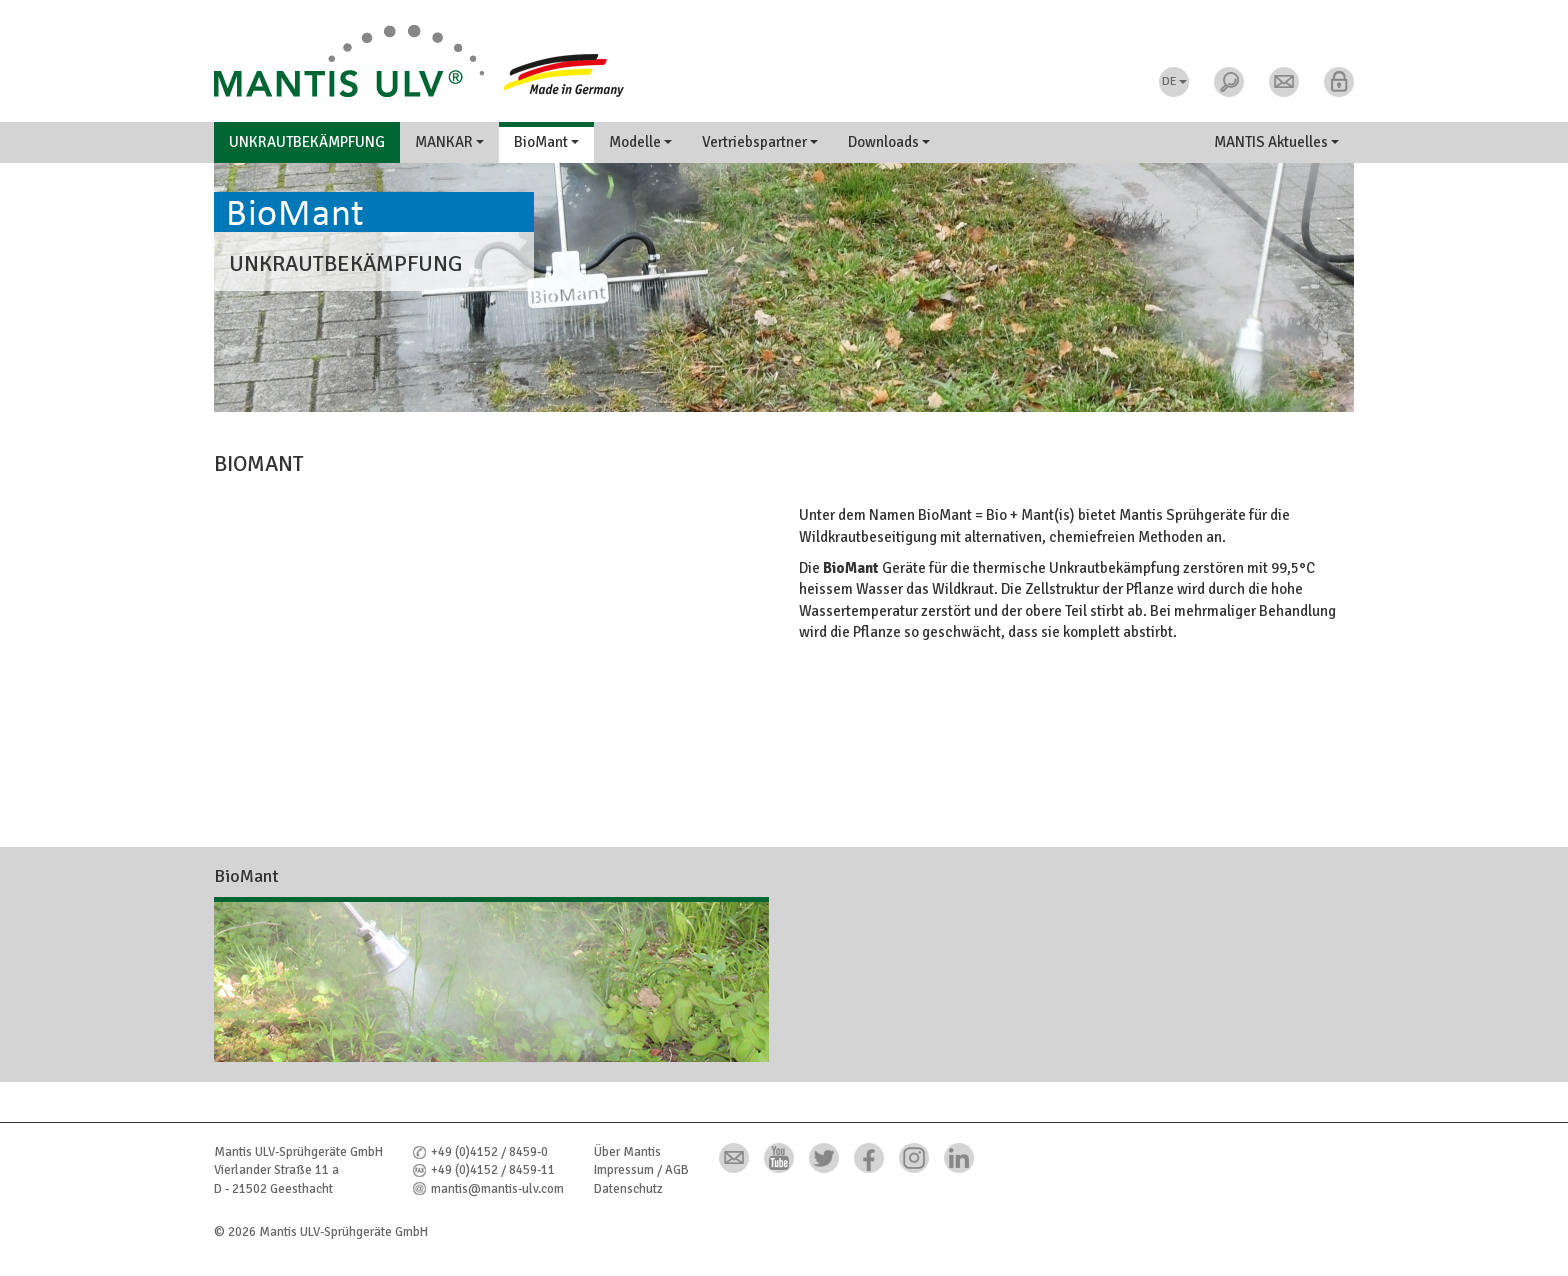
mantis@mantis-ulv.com (497, 1189)
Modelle (640, 142)
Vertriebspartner (760, 142)
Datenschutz (628, 1189)
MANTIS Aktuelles (1276, 142)
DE (1174, 81)
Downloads (889, 142)
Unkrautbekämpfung (307, 142)
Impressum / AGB (641, 1170)
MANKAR (449, 142)
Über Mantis (627, 1152)
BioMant (546, 142)
